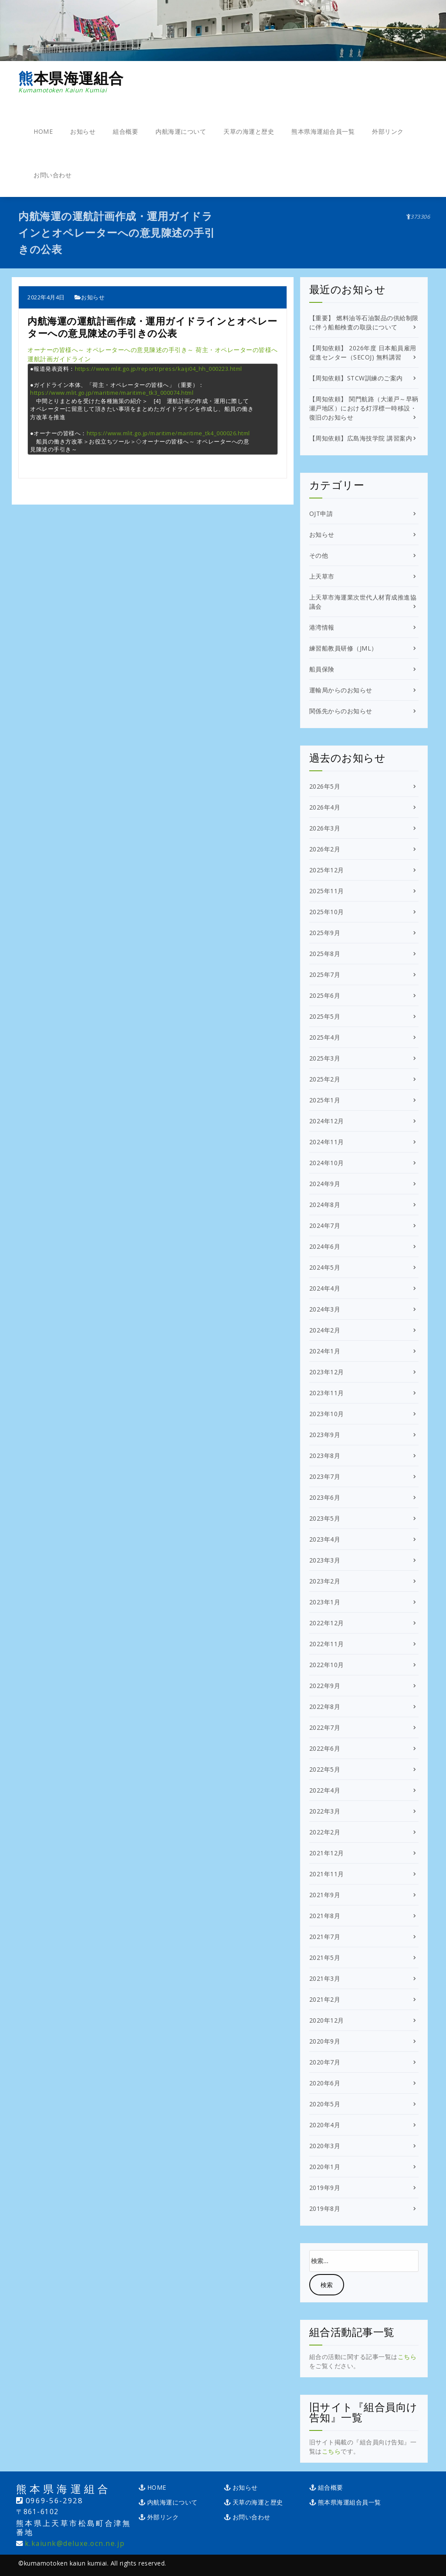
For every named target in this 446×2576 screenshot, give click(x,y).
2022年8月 (325, 1706)
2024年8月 (325, 1204)
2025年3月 (325, 1058)
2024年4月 (325, 1288)
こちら (407, 2356)
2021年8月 (325, 1916)
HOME (43, 131)
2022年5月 (325, 1769)
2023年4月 (325, 1539)
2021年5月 (325, 1957)
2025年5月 (325, 1016)
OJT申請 (321, 513)
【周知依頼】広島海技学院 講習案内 (360, 438)
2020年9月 (325, 2041)
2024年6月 (325, 1246)
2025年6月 (325, 995)
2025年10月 (326, 912)
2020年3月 (325, 2146)
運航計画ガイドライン (59, 359)
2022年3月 (325, 1811)
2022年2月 (325, 1832)
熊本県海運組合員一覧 (323, 131)
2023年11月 (326, 1393)
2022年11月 (326, 1644)
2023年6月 (325, 1497)
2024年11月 (326, 1142)
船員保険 (321, 669)
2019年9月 (325, 2187)
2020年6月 (325, 2083)
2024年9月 (325, 1184)
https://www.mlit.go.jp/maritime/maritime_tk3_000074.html (111, 393)
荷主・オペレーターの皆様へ (237, 350)
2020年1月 (325, 2166)
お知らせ (82, 131)
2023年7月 (325, 1476)
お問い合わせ (52, 175)
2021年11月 (326, 1874)
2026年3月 (325, 828)
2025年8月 (325, 953)
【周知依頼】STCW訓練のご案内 (356, 378)
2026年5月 (325, 786)
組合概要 (125, 131)
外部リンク (388, 131)
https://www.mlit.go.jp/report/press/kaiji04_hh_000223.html (158, 369)
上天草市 (321, 576)
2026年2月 (325, 849)
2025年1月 (325, 1100)
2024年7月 (325, 1225)
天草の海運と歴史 (248, 131)
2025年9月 (325, 933)
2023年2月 (325, 1581)
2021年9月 (325, 1895)
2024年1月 (325, 1351)
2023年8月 (325, 1455)
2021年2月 (325, 1999)
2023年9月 (325, 1434)
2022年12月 (326, 1623)
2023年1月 (325, 1602)
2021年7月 (325, 1936)
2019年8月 (325, 2208)
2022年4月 (325, 1790)
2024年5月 (325, 1267)
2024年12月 (326, 1121)
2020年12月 (326, 2020)
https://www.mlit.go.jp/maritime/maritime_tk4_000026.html (168, 433)
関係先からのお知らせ (340, 711)
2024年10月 (326, 1163)
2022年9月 (325, 1685)
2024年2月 (325, 1330)
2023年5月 (325, 1518)
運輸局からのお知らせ (340, 690)
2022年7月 (325, 1727)
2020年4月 (325, 2125)
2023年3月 (325, 1560)
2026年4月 (325, 807)
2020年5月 (325, 2104)
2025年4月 (325, 1037)
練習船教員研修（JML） (343, 648)
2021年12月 (326, 1853)
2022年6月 (325, 1748)
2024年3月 (325, 1309)
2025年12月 (326, 870)
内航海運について (180, 131)
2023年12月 (326, 1372)
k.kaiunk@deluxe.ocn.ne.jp (75, 2543)
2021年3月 (325, 1978)
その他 (318, 555)
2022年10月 (326, 1665)
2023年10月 (326, 1414)
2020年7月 (325, 2062)
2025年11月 (326, 891)
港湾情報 (321, 627)
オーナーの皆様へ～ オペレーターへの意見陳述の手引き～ (110, 350)
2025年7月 (325, 974)
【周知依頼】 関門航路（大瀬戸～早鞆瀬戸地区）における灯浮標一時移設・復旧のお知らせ (364, 408)
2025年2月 (325, 1079)
